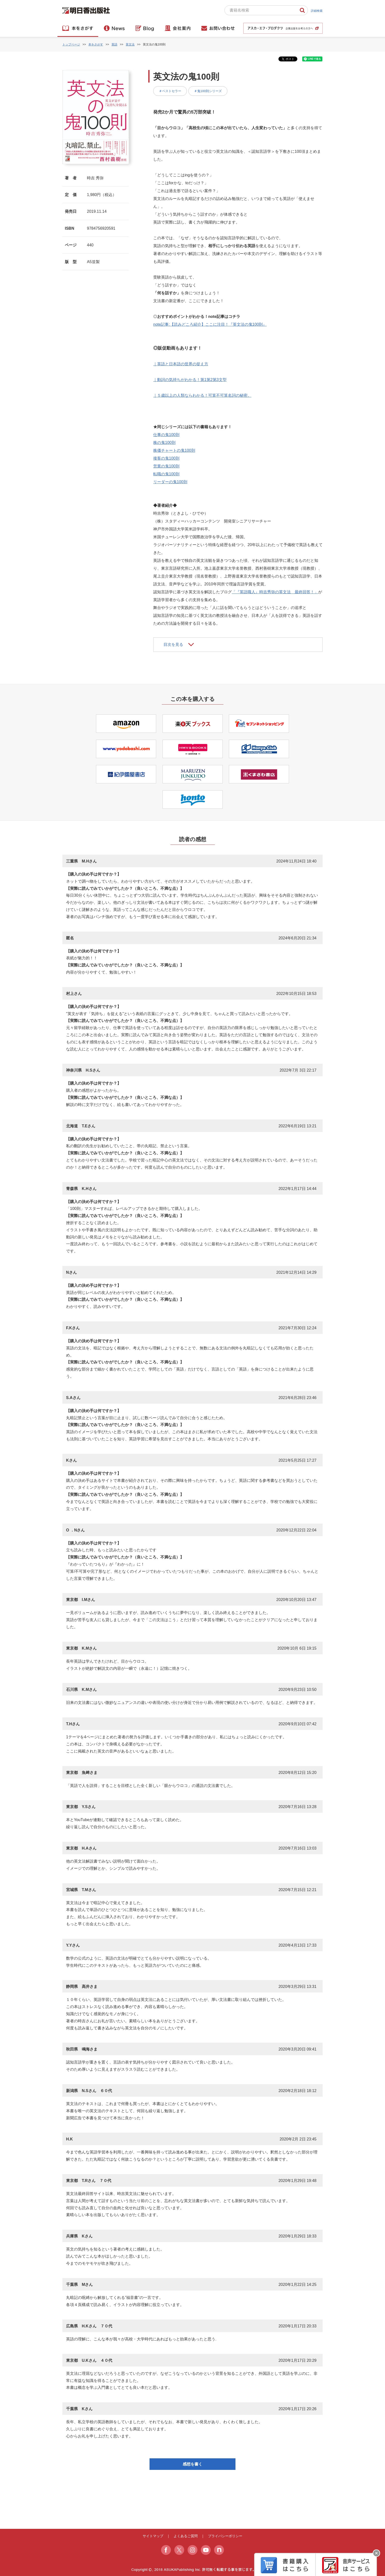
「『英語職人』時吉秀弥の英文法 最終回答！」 (275, 592)
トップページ (71, 44)
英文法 (130, 44)
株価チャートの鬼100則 (174, 450)
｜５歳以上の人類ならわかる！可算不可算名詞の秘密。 (202, 395)
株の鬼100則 (164, 442)
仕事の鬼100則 (166, 435)
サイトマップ (153, 2536)
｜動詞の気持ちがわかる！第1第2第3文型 (190, 380)
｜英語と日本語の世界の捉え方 (180, 364)
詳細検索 (317, 11)
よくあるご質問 (186, 2536)
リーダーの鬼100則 (170, 482)
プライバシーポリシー (225, 2536)
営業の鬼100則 (166, 466)
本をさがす (95, 44)
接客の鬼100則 (166, 458)
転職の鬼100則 (166, 474)
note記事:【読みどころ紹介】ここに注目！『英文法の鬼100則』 (210, 324)
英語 (114, 44)
